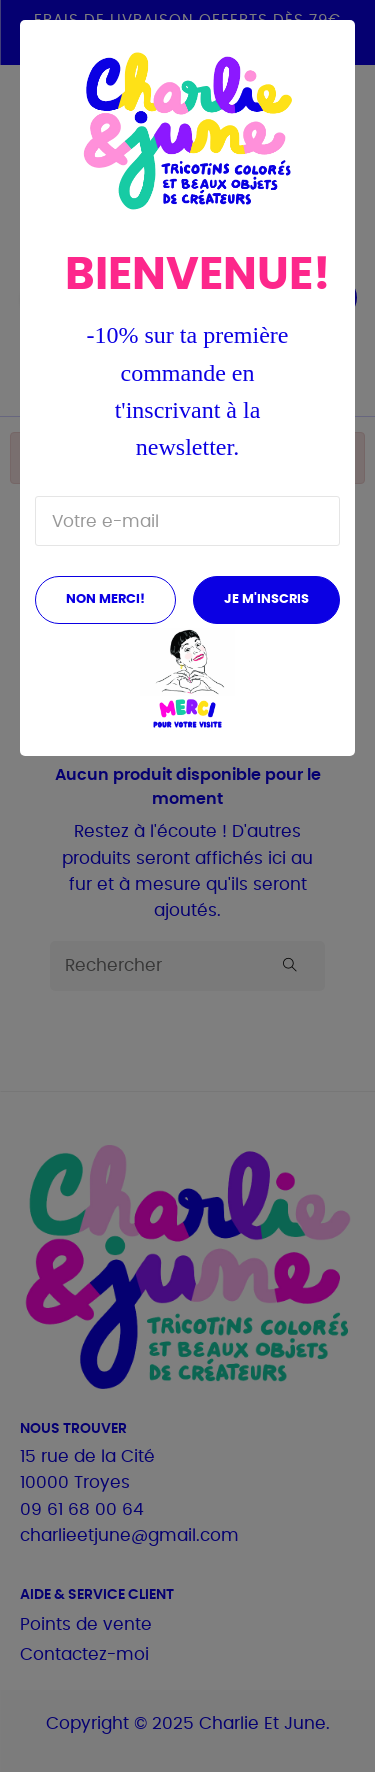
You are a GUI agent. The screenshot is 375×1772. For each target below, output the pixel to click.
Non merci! (105, 599)
